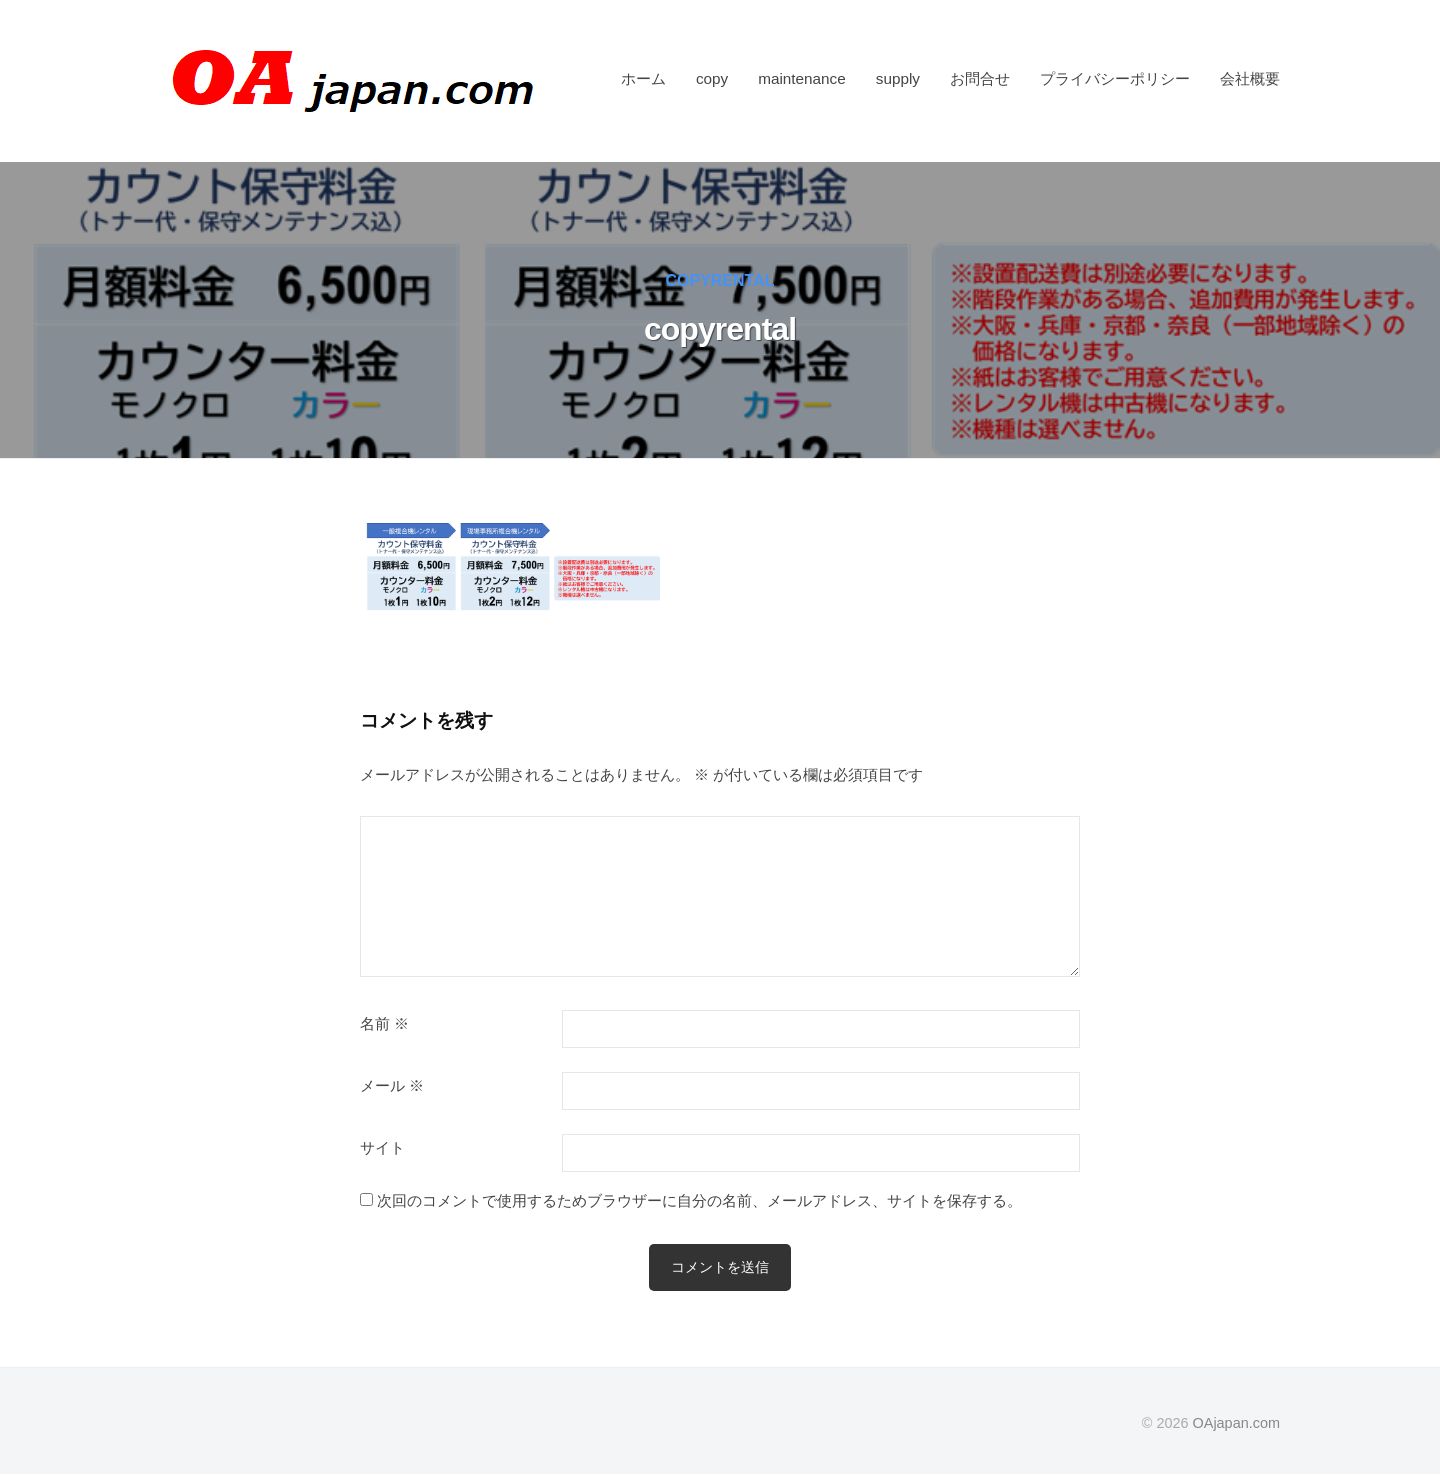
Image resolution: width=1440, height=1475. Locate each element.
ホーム (643, 78)
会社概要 (1250, 78)
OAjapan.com (1236, 1423)
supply (898, 78)
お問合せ (980, 78)
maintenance (802, 78)
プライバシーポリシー (1115, 78)
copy (712, 78)
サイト (382, 1148)
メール (392, 1086)
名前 (384, 1024)
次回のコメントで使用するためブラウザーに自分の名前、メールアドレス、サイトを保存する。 (699, 1200)
